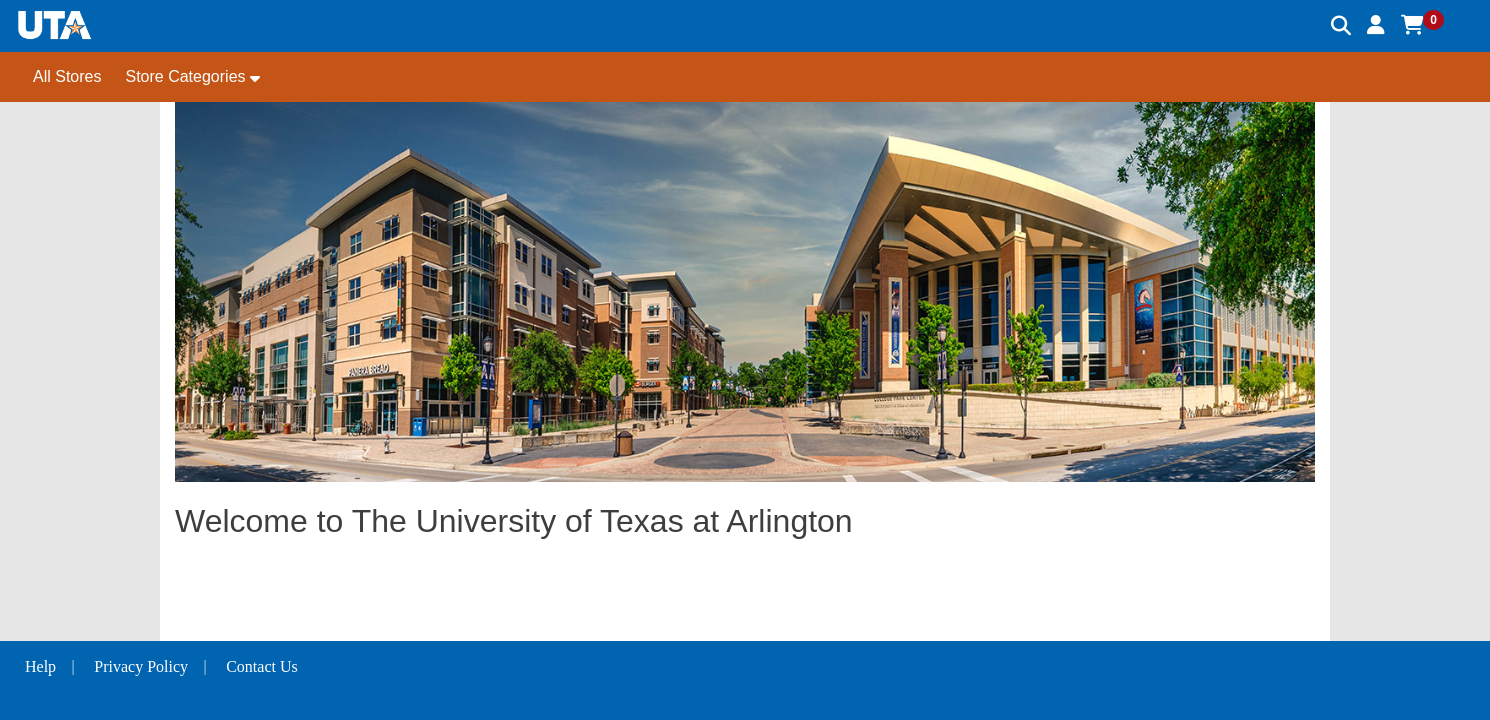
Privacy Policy (141, 666)
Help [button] (40, 666)
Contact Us (262, 666)
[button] (1376, 25)
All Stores (67, 76)
